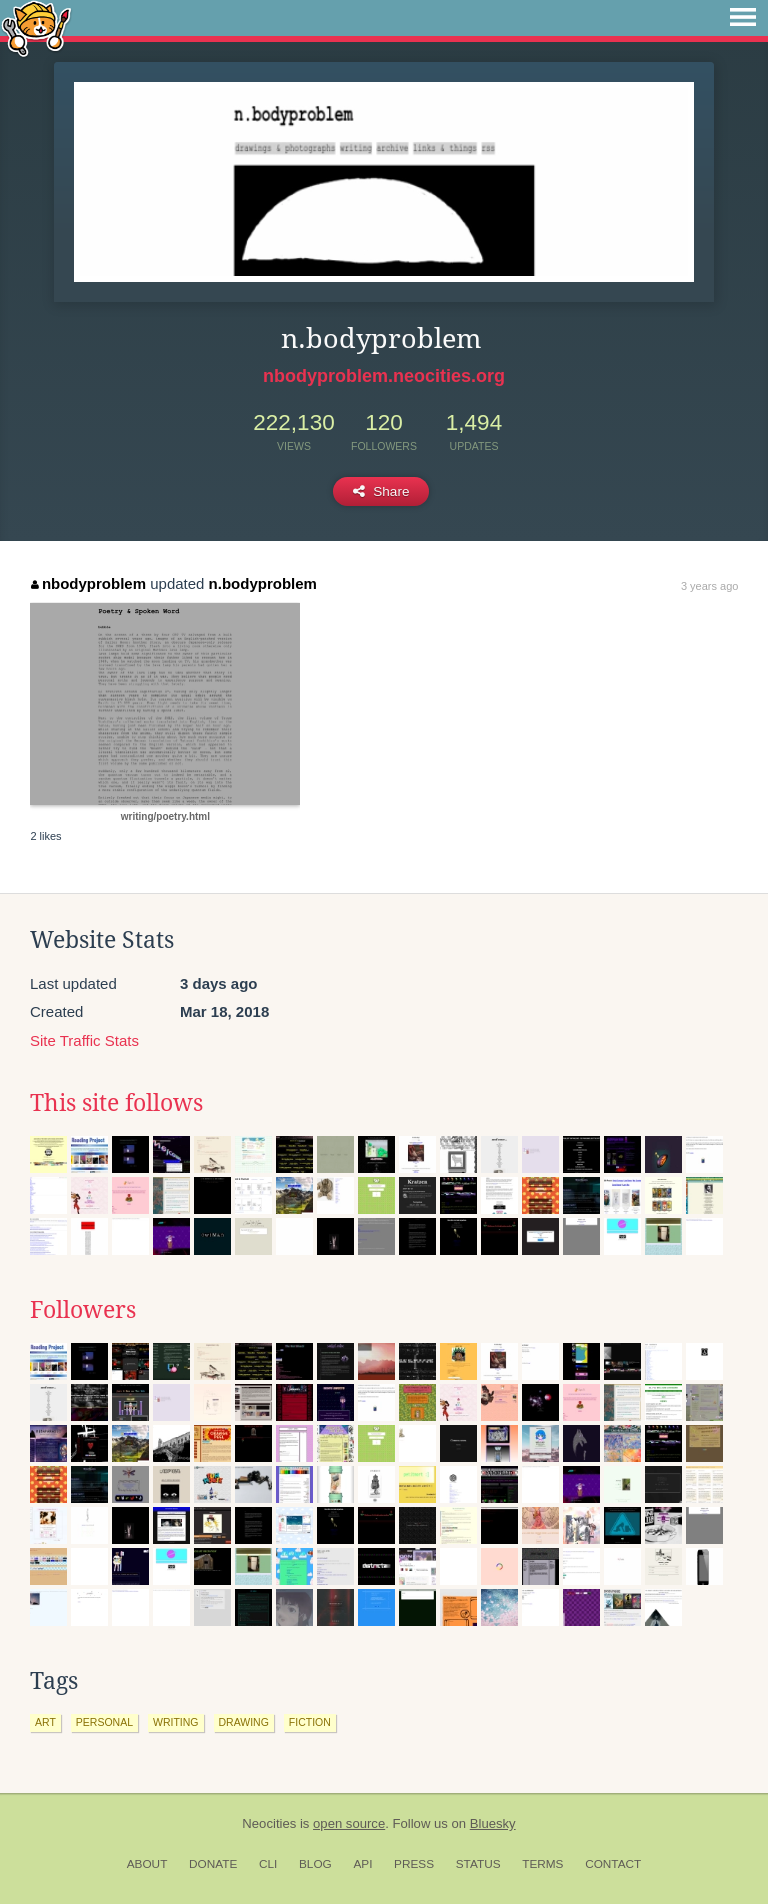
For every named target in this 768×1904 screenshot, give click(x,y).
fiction (310, 1722)
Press (414, 1864)
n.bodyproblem (263, 583)
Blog (315, 1864)
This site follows (116, 1103)
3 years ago (709, 586)
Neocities (269, 1823)
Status (478, 1864)
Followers (83, 1310)
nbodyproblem (88, 583)
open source (349, 1823)
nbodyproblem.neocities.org (384, 376)
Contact (613, 1864)
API (362, 1864)
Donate (213, 1864)
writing (176, 1722)
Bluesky (493, 1823)
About (147, 1864)
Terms (542, 1864)
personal (104, 1722)
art (45, 1722)
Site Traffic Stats (84, 1040)
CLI (268, 1864)
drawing (244, 1722)
